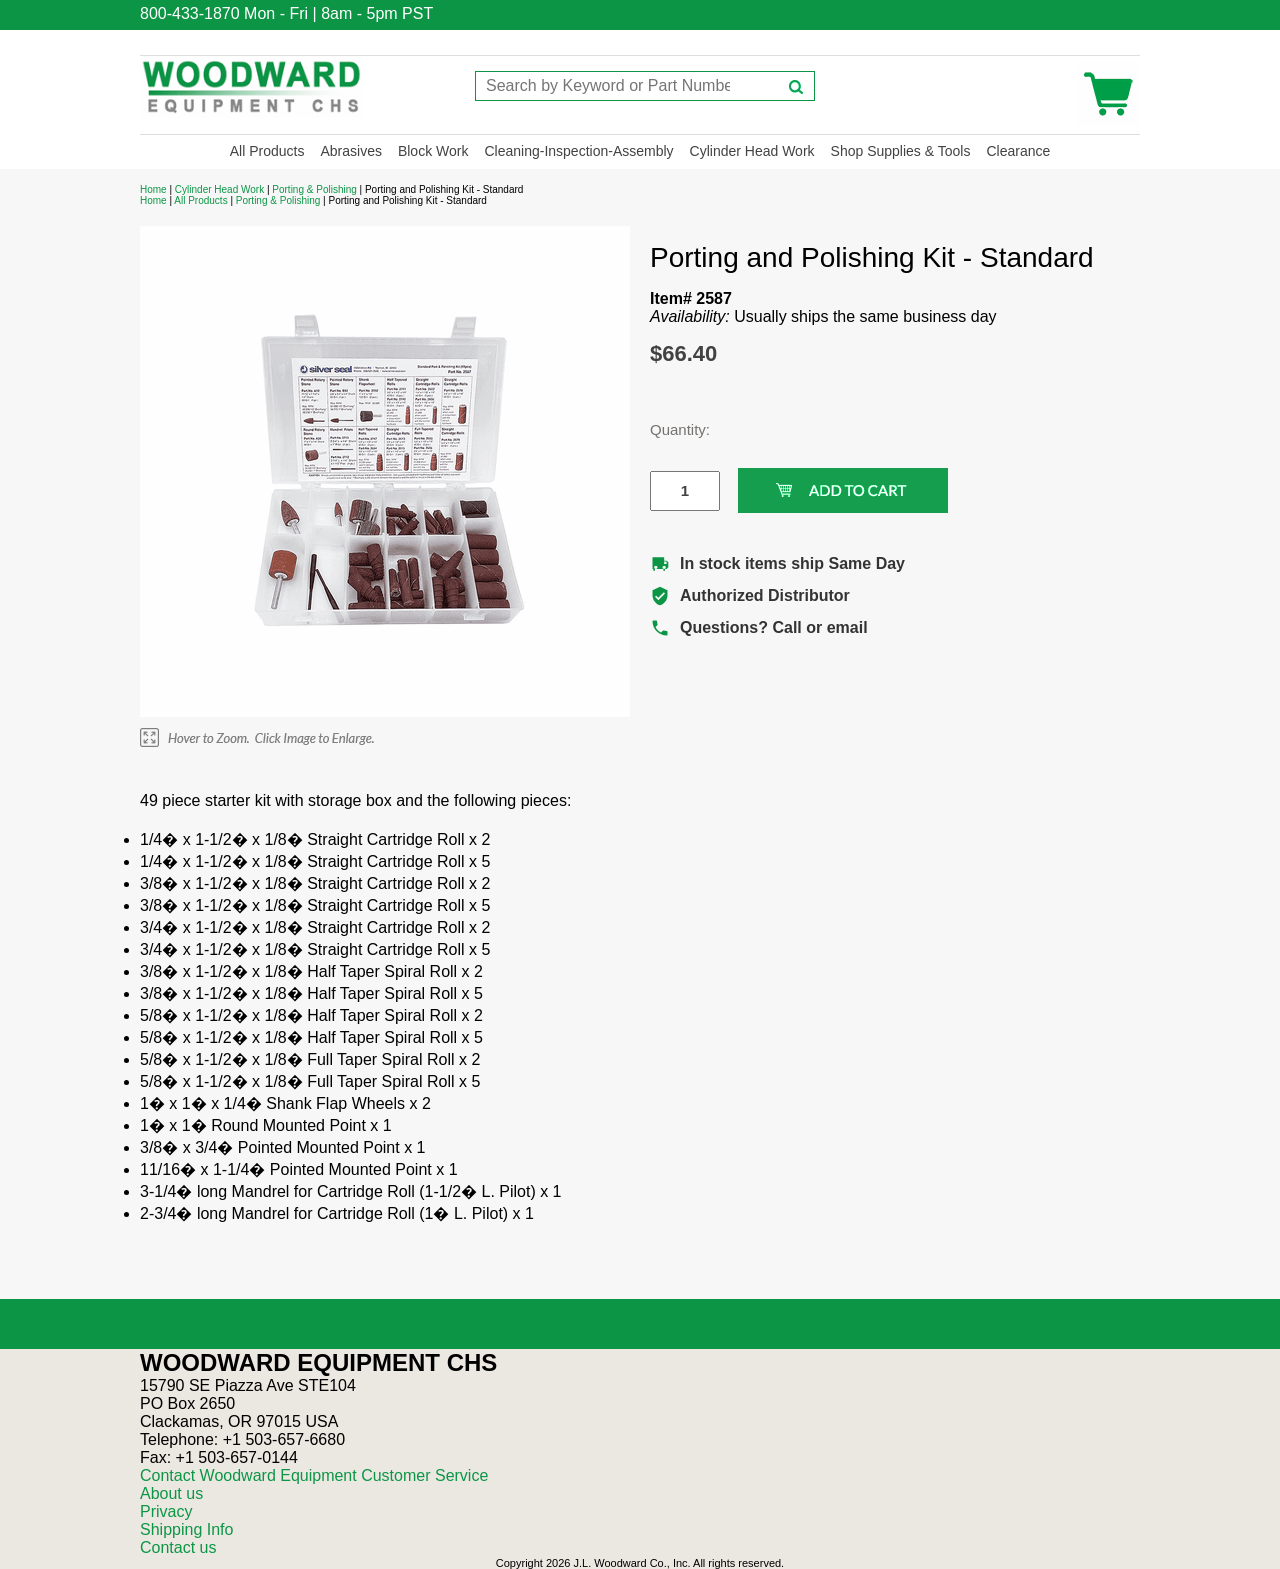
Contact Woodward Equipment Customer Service (314, 1475)
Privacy (166, 1511)
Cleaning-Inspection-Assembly (578, 151)
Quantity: (670, 429)
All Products (267, 151)
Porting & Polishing (314, 189)
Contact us (178, 1547)
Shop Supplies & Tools (901, 151)
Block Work (433, 151)
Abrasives (350, 151)
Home (153, 189)
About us (171, 1493)
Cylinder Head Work (752, 151)
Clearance (1018, 151)
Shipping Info (186, 1529)
